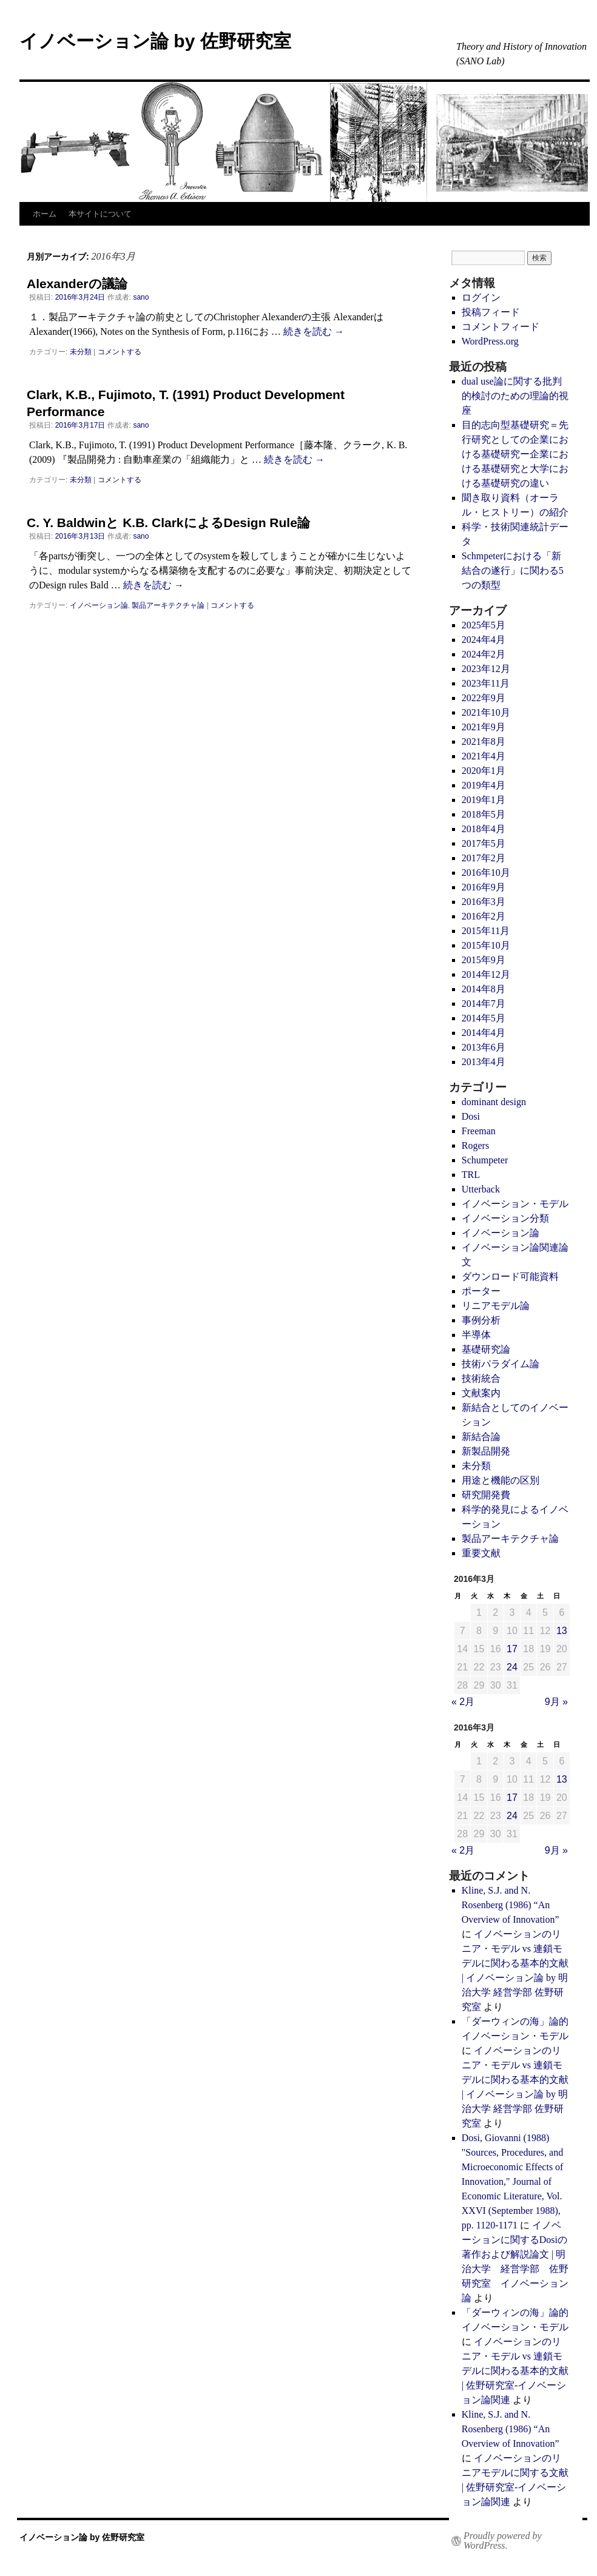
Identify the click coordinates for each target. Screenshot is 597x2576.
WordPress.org (490, 341)
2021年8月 (483, 741)
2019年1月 (483, 800)
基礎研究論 (486, 1349)
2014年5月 (483, 1018)
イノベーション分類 (505, 1218)
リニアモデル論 (496, 1305)
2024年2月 (483, 654)
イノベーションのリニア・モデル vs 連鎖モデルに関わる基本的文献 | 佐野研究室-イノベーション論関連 (515, 2370)
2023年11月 (486, 683)
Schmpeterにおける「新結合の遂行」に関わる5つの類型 (513, 570)
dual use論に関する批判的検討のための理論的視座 (515, 395)
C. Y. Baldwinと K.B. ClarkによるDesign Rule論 (168, 523)
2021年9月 (483, 727)
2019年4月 (483, 785)
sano (141, 297)
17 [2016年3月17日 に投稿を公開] (512, 1649)
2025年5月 (483, 625)
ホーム (44, 213)
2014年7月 (483, 1003)
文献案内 (481, 1393)
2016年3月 (483, 901)
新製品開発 (486, 1451)
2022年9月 (483, 698)
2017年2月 (483, 858)
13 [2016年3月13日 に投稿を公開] (561, 1631)
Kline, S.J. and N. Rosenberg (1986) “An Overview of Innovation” (510, 1905)
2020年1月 (483, 770)
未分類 (81, 352)
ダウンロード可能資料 (510, 1276)
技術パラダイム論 (500, 1364)
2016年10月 (486, 872)
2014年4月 (483, 1032)
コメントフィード (500, 326)
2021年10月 (486, 712)
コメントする (119, 352)
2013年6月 (483, 1047)
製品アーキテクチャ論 (168, 605)
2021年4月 (483, 756)
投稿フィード (491, 312)
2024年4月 (483, 639)
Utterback (481, 1189)
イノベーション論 (99, 605)
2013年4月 (483, 1062)
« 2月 (462, 1702)
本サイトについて (100, 213)
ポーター (481, 1291)
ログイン (481, 297)
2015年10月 (486, 945)
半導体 (476, 1335)
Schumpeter (485, 1160)
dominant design (494, 1102)
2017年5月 (483, 843)
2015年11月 (486, 931)
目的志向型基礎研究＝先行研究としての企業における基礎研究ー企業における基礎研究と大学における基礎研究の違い (515, 454)
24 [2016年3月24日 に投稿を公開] (512, 1667)
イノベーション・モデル (515, 1204)
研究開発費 (486, 1495)
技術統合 (481, 1378)
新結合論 (481, 1436)
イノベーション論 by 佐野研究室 (155, 41)
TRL (471, 1174)
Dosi (471, 1116)
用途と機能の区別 (500, 1480)
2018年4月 (483, 829)
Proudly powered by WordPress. (503, 2541)
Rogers (475, 1145)
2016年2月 (483, 916)
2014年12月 (486, 974)
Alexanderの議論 (77, 284)
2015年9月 (483, 960)
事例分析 (481, 1320)
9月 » (556, 1702)
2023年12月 (486, 669)
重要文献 (481, 1553)
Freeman (479, 1131)
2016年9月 (483, 887)
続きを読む (313, 331)
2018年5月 (483, 814)
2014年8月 (483, 989)
